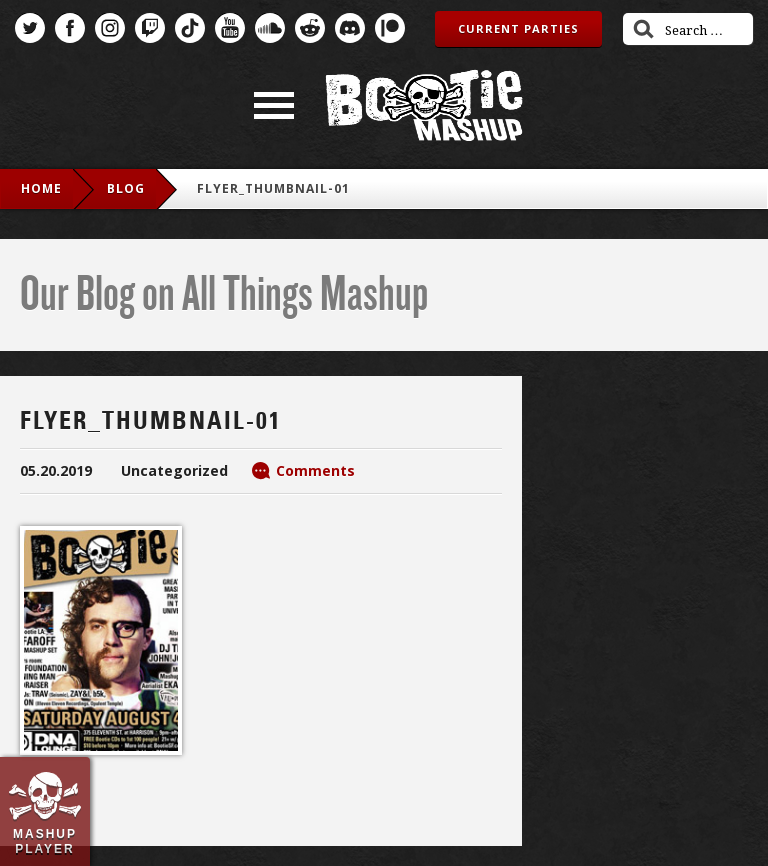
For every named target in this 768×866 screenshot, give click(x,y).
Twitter (30, 28)
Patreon (390, 28)
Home (41, 188)
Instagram (110, 28)
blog (126, 188)
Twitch (150, 28)
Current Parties (518, 28)
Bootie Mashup (424, 105)
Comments (315, 470)
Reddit (310, 28)
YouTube (230, 28)
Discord (350, 28)
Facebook (70, 28)
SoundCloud (270, 28)
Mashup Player (45, 841)
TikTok (190, 28)
